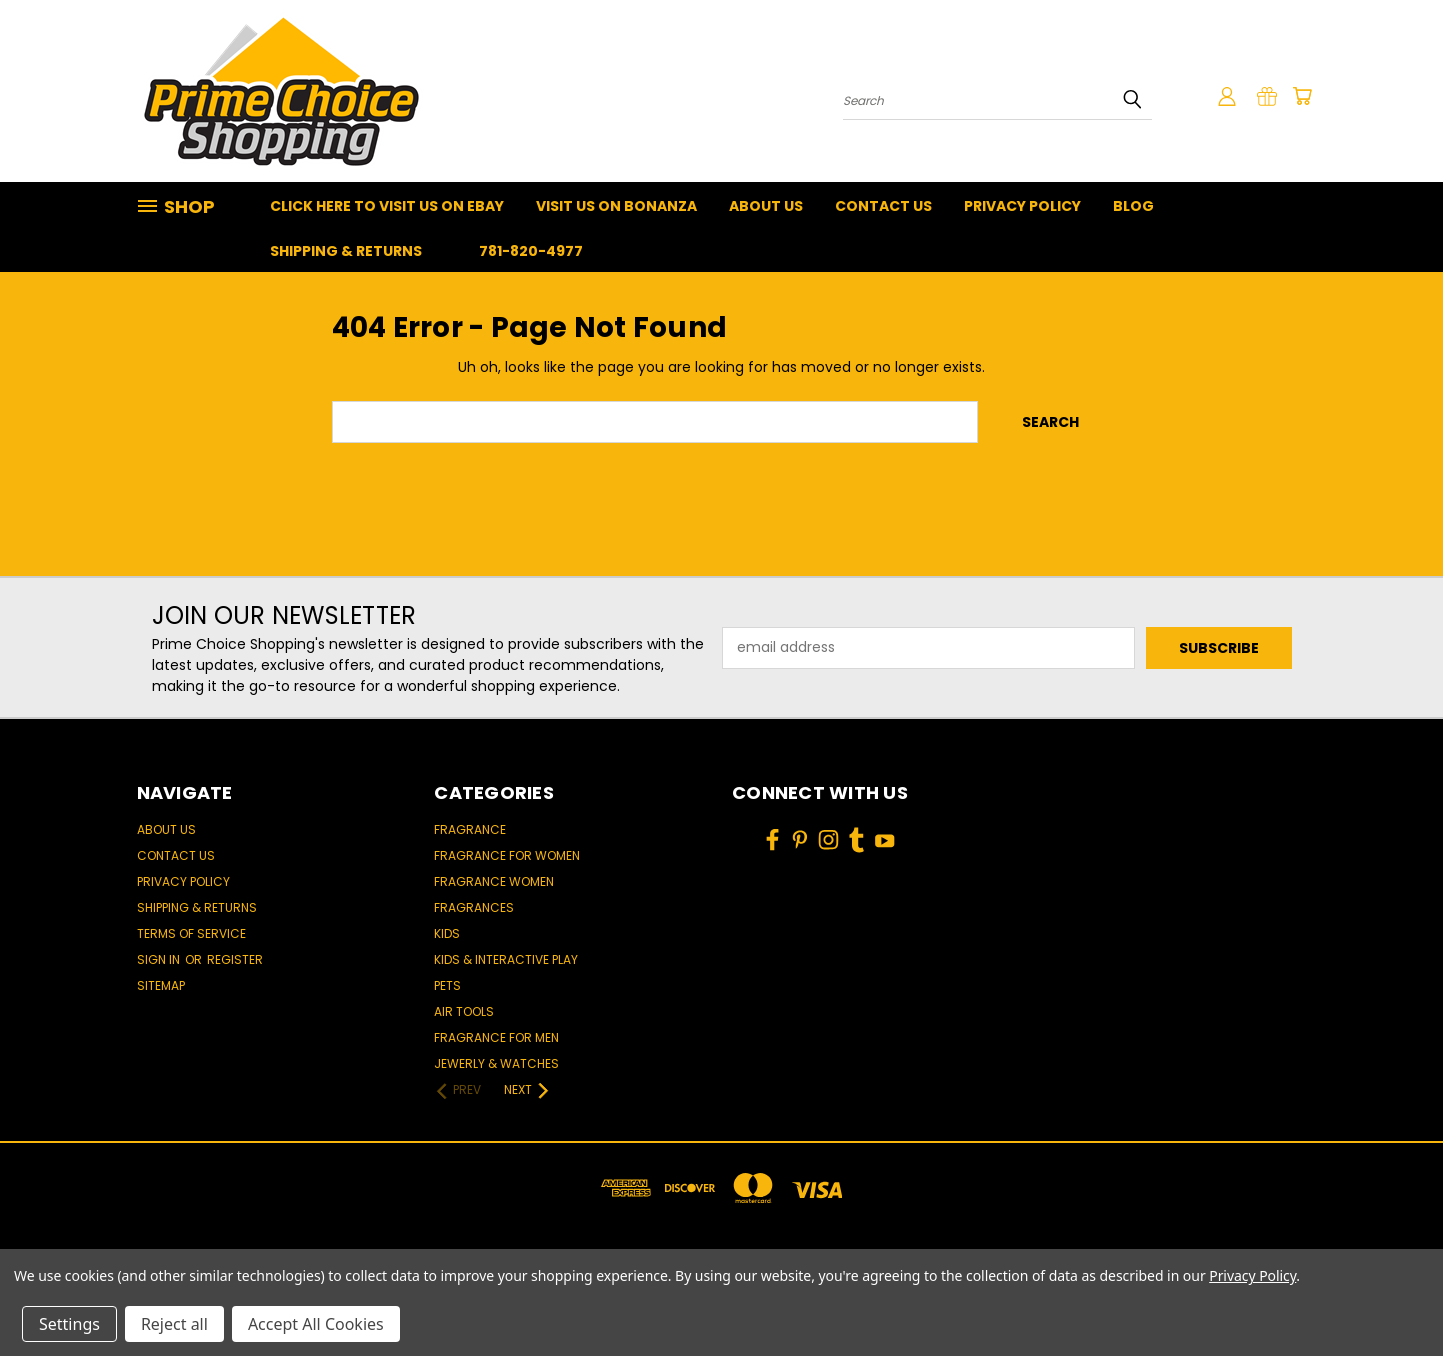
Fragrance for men (496, 1037)
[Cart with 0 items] (1302, 96)
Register (235, 959)
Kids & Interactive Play (506, 959)
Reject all (174, 1324)
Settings (69, 1324)
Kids (447, 933)
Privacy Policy (1022, 206)
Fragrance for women (507, 855)
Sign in (160, 959)
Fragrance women (494, 881)
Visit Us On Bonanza (616, 206)
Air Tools (464, 1011)
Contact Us (883, 206)
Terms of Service (191, 933)
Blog (1133, 206)
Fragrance (470, 829)
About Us (766, 206)
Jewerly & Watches (496, 1063)
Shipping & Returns (346, 251)
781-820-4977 (531, 251)
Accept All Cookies (316, 1324)
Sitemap (161, 985)
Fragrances (474, 907)
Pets (447, 985)
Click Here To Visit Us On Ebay (387, 206)
